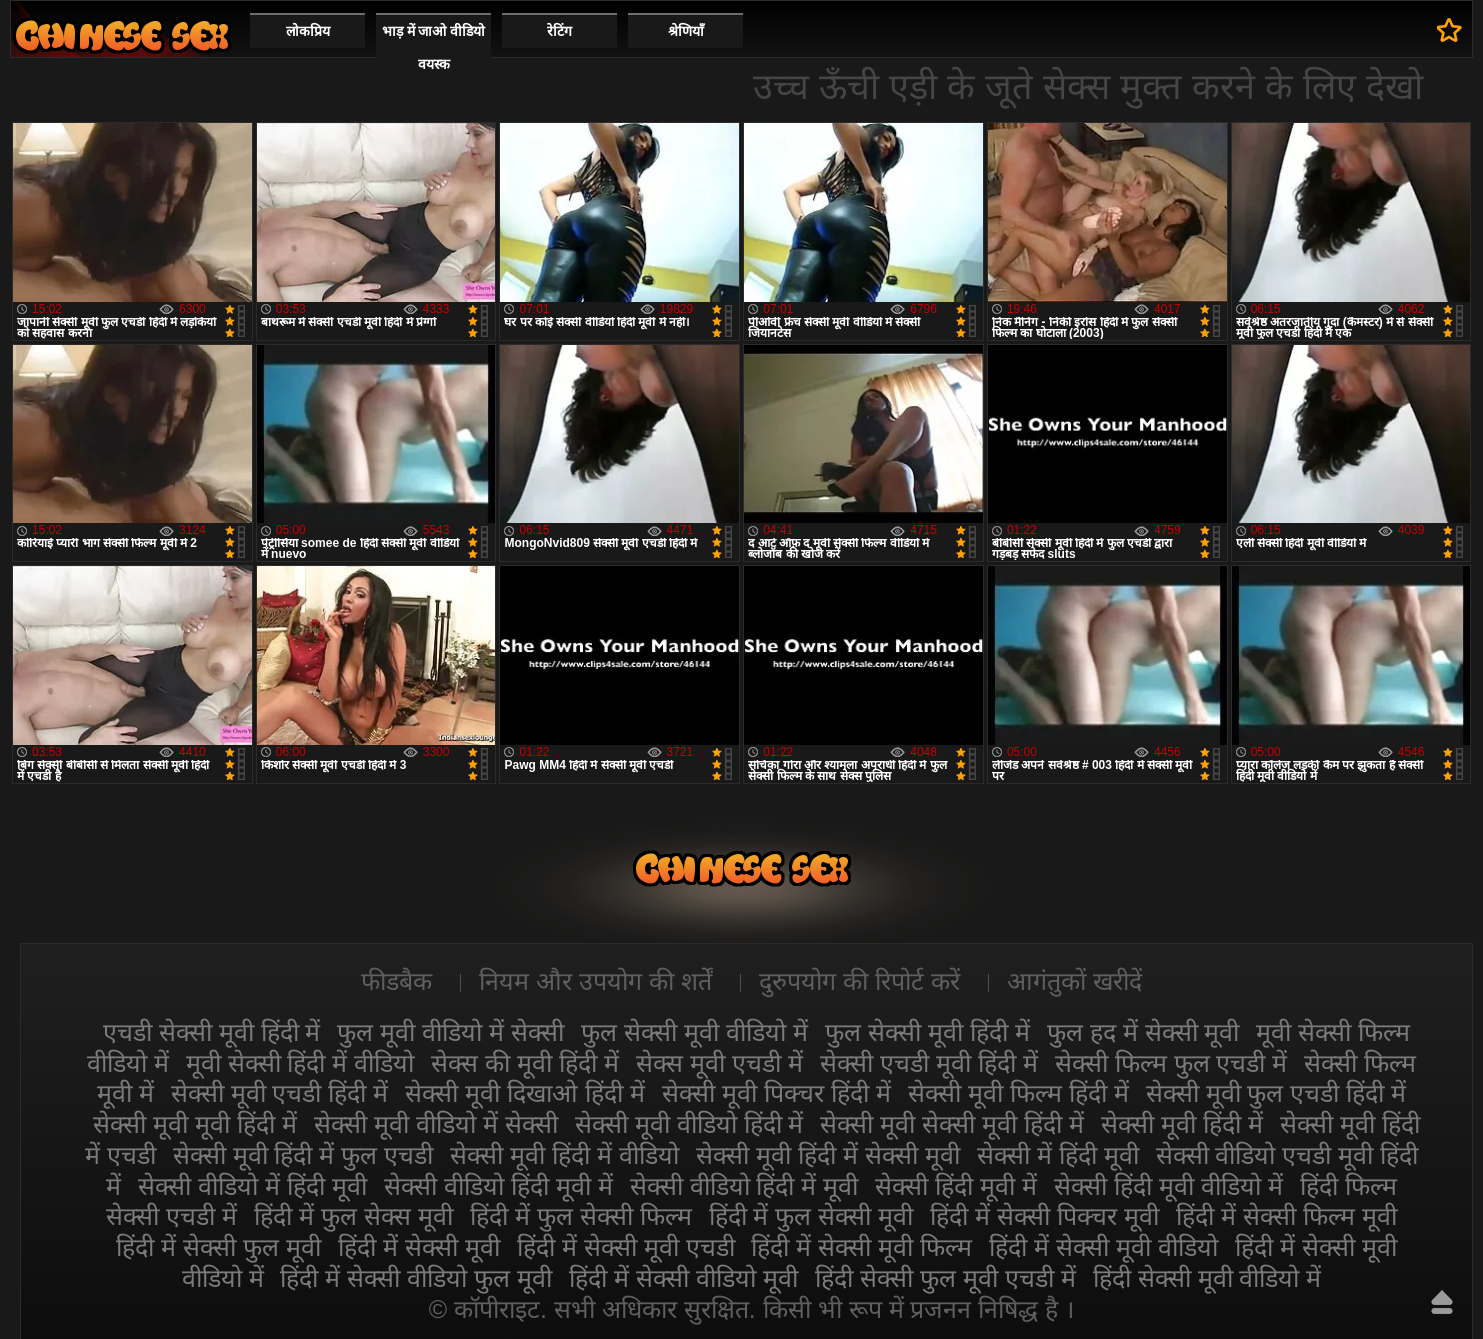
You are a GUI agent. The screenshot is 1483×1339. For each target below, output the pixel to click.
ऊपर (1442, 1302)
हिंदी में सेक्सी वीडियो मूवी (683, 1278)
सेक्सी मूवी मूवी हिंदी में (195, 1124)
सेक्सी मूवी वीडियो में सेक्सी (436, 1124)
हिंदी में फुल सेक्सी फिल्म (581, 1216)
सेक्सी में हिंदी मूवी (1058, 1155)
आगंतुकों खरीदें (1074, 981)
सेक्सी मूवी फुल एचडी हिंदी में (1276, 1093)
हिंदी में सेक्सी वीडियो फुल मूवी (416, 1278)
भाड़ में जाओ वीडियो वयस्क (434, 47)
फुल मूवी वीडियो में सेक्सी (450, 1032)
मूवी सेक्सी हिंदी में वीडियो (300, 1063)
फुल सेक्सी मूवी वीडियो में (694, 1032)
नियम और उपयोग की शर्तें (595, 981)
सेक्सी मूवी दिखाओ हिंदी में (525, 1093)
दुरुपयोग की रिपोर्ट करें (859, 981)
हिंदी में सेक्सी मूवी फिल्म (861, 1247)
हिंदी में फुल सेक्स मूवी (353, 1216)
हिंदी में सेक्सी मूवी (419, 1247)
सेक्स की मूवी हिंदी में (525, 1063)
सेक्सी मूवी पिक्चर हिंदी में (776, 1093)
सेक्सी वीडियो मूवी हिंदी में (122, 35)
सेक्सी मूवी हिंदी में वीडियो (564, 1155)
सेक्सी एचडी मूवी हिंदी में (929, 1063)
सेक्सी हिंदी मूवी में (956, 1186)
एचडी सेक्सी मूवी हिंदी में (212, 1032)
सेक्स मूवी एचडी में (719, 1063)
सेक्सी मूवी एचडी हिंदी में (280, 1093)
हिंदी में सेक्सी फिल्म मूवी (1286, 1216)
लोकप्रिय (308, 31)
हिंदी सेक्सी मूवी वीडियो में (1207, 1278)
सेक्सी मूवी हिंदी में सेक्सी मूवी (828, 1155)
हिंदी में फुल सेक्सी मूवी (811, 1216)
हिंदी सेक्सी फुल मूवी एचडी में (945, 1278)
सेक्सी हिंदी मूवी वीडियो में (1168, 1186)
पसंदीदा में (1449, 30)
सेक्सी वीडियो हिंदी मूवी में (498, 1186)
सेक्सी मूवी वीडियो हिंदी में (689, 1124)
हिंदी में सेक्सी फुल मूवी (218, 1247)
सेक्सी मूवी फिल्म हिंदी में (1018, 1093)
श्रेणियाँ (686, 31)
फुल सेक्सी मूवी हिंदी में (927, 1032)
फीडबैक (396, 981)
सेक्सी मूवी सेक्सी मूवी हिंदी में (952, 1124)
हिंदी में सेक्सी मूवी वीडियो (1103, 1247)
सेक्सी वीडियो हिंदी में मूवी (744, 1186)
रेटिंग (559, 31)
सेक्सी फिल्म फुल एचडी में (1171, 1063)
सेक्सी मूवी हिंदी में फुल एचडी (303, 1155)
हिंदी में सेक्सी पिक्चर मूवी (1044, 1216)
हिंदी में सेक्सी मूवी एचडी (626, 1247)
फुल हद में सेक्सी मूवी (1143, 1032)
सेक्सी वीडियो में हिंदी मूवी (252, 1186)
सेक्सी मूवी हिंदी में (1182, 1124)
